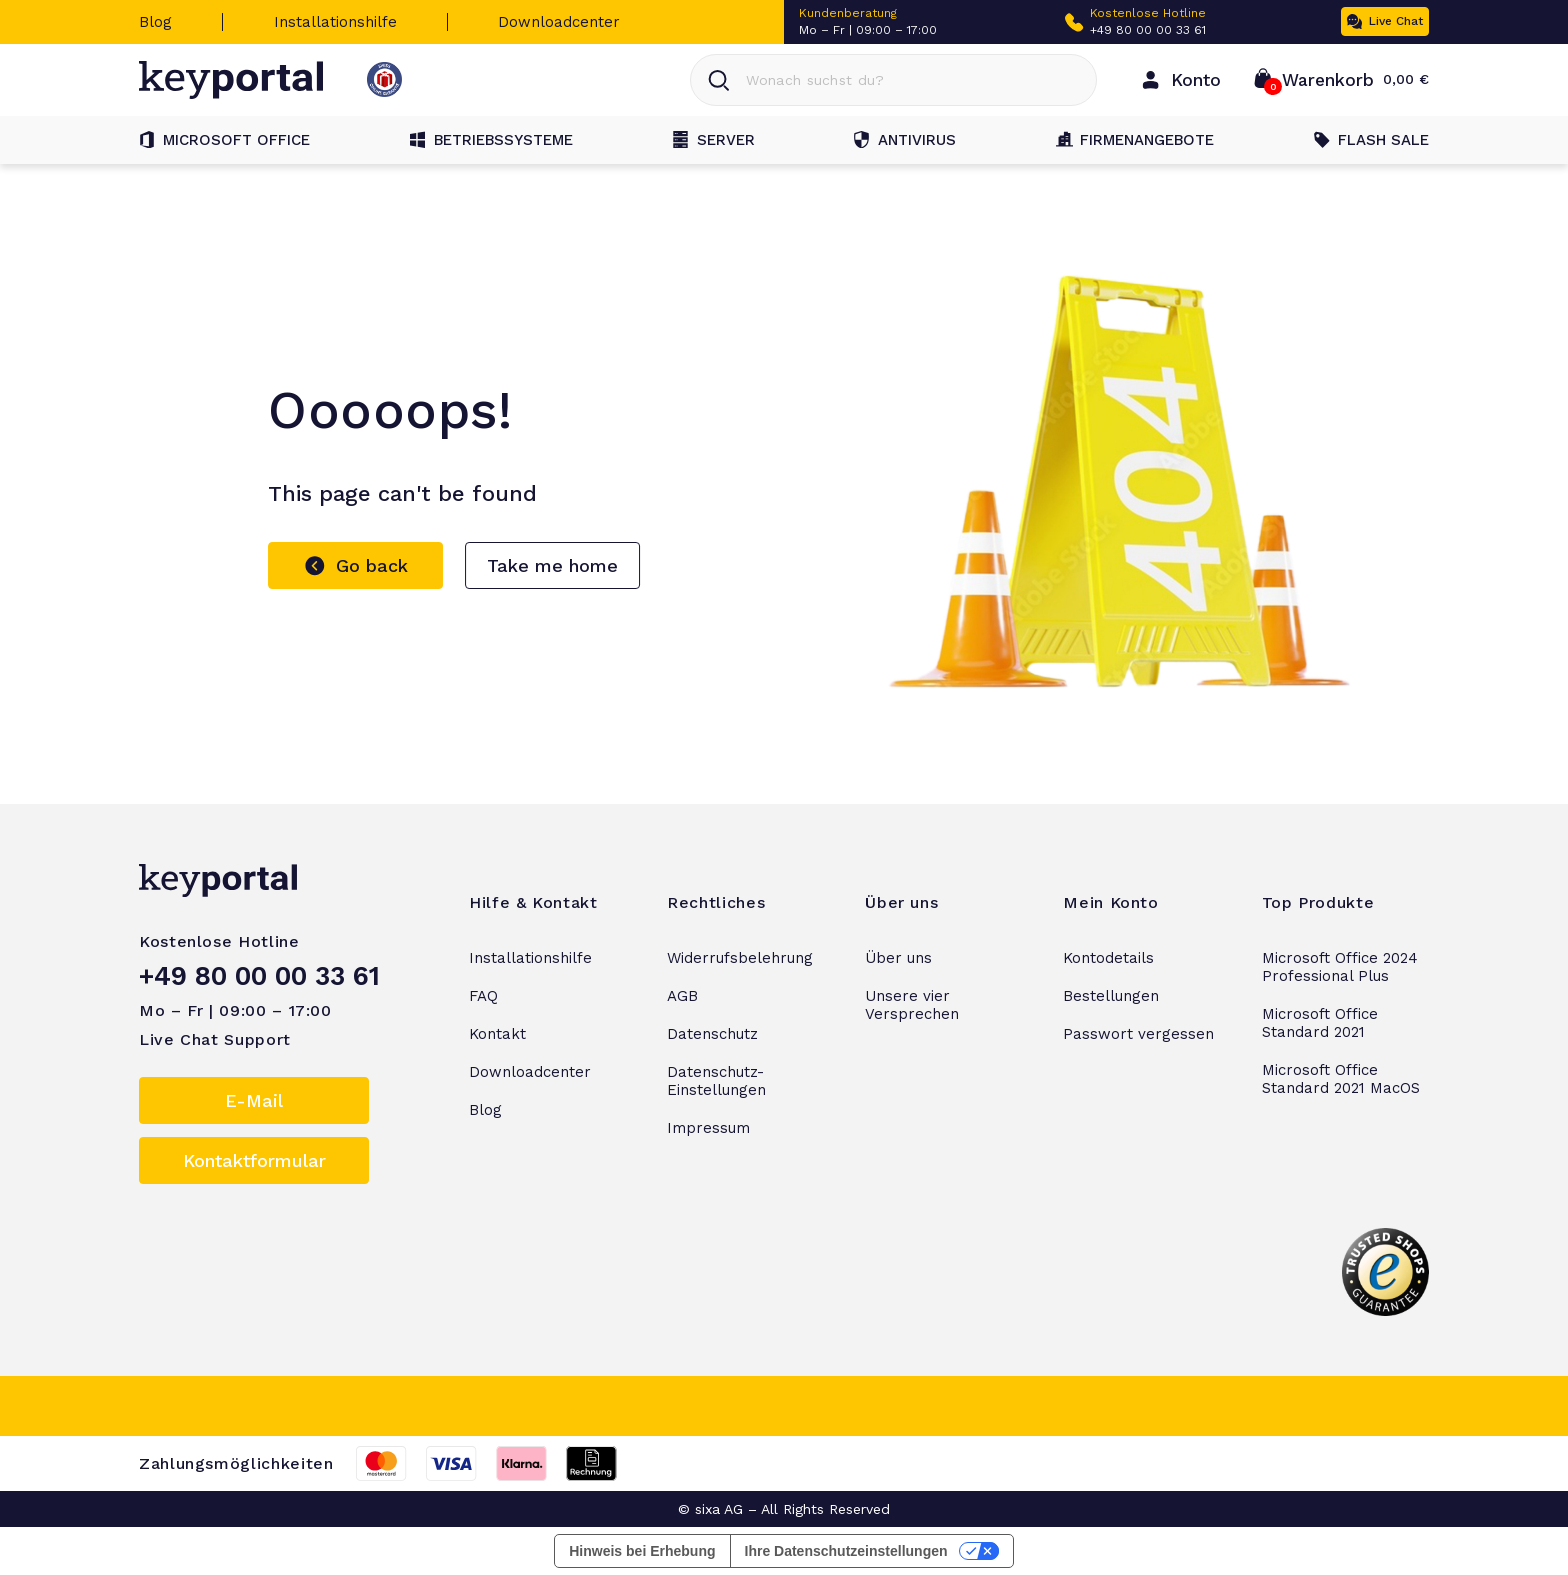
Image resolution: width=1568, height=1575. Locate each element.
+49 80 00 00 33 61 (1148, 30)
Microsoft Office (224, 140)
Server (714, 140)
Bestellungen (1111, 996)
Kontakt (497, 1034)
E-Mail (254, 1100)
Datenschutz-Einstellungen (716, 1081)
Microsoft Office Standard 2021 (1320, 1023)
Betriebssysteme (491, 140)
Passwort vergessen (1138, 1034)
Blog (155, 22)
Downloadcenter (559, 22)
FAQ (483, 996)
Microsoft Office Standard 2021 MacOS (1341, 1079)
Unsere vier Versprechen (912, 1005)
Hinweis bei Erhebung (642, 1551)
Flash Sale (1371, 140)
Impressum (708, 1128)
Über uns (898, 958)
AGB (682, 996)
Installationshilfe (335, 22)
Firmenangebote (1135, 140)
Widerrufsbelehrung (740, 958)
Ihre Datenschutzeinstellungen (846, 1551)
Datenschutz (712, 1034)
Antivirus (905, 140)
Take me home (552, 565)
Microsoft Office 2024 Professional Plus (1340, 967)
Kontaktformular (254, 1160)
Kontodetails (1108, 958)
